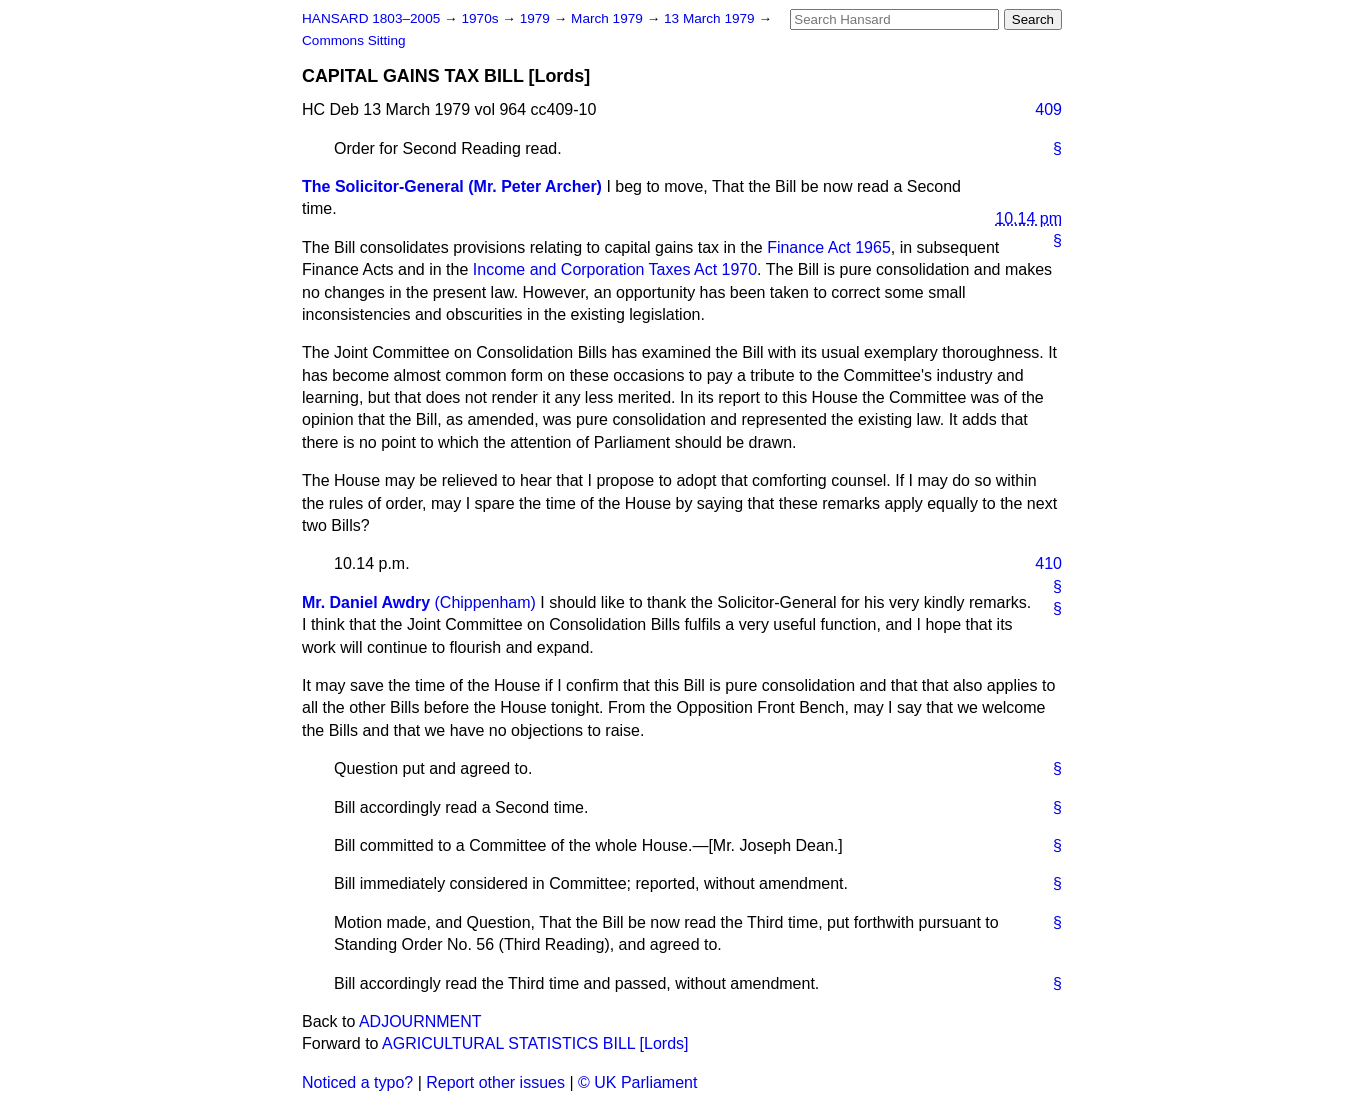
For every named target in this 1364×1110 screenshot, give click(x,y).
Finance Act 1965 (829, 247)
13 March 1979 (711, 18)
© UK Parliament (637, 1082)
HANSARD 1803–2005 (371, 18)
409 (1048, 109)
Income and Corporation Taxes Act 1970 (615, 269)
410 (1048, 563)
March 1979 (609, 18)
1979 (537, 18)
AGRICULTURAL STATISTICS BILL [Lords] (535, 1043)
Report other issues (495, 1082)
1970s (481, 18)
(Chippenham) (485, 602)
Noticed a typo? (357, 1082)
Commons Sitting (354, 40)
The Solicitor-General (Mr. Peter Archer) (452, 186)
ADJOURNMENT (420, 1021)
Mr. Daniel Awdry (366, 602)
